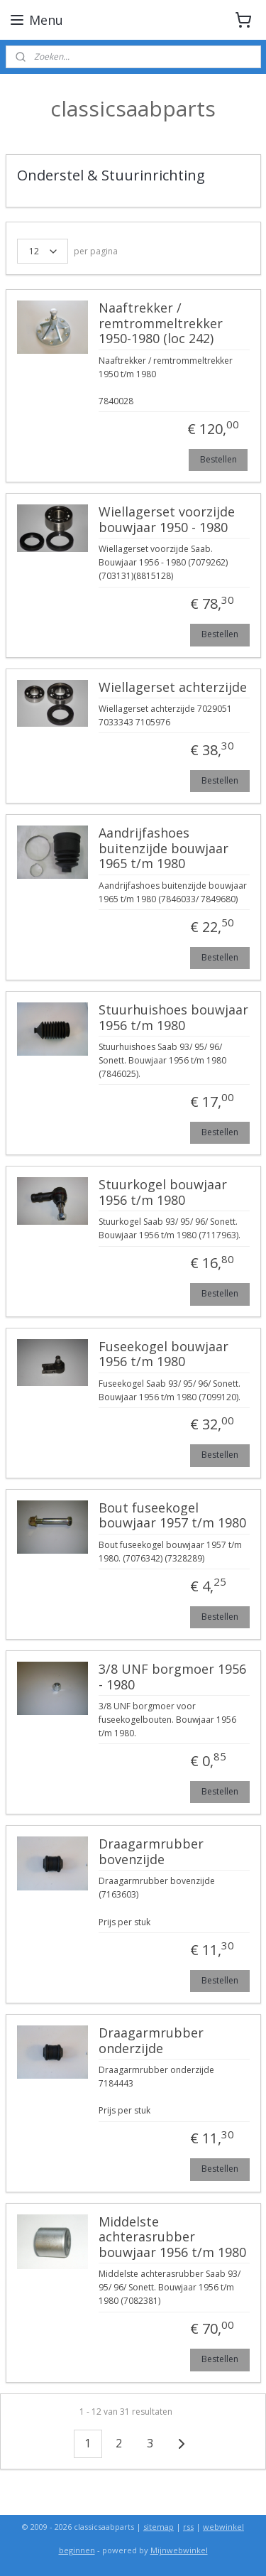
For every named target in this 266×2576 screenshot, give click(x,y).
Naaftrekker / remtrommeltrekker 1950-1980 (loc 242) (161, 324)
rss (188, 2526)
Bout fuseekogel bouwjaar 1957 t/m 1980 (172, 1515)
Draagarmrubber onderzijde (151, 2040)
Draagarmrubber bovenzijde (151, 1852)
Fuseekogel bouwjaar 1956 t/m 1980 (163, 1354)
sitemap (158, 2526)
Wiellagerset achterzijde (173, 687)
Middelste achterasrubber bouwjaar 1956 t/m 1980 (172, 2237)
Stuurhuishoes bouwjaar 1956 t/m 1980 (173, 1017)
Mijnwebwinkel (179, 2550)
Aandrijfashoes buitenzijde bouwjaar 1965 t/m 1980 (163, 849)
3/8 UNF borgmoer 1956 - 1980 (172, 1676)
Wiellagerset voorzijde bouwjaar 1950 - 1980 (167, 520)
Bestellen (218, 459)
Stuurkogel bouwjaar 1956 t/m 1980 (163, 1192)
